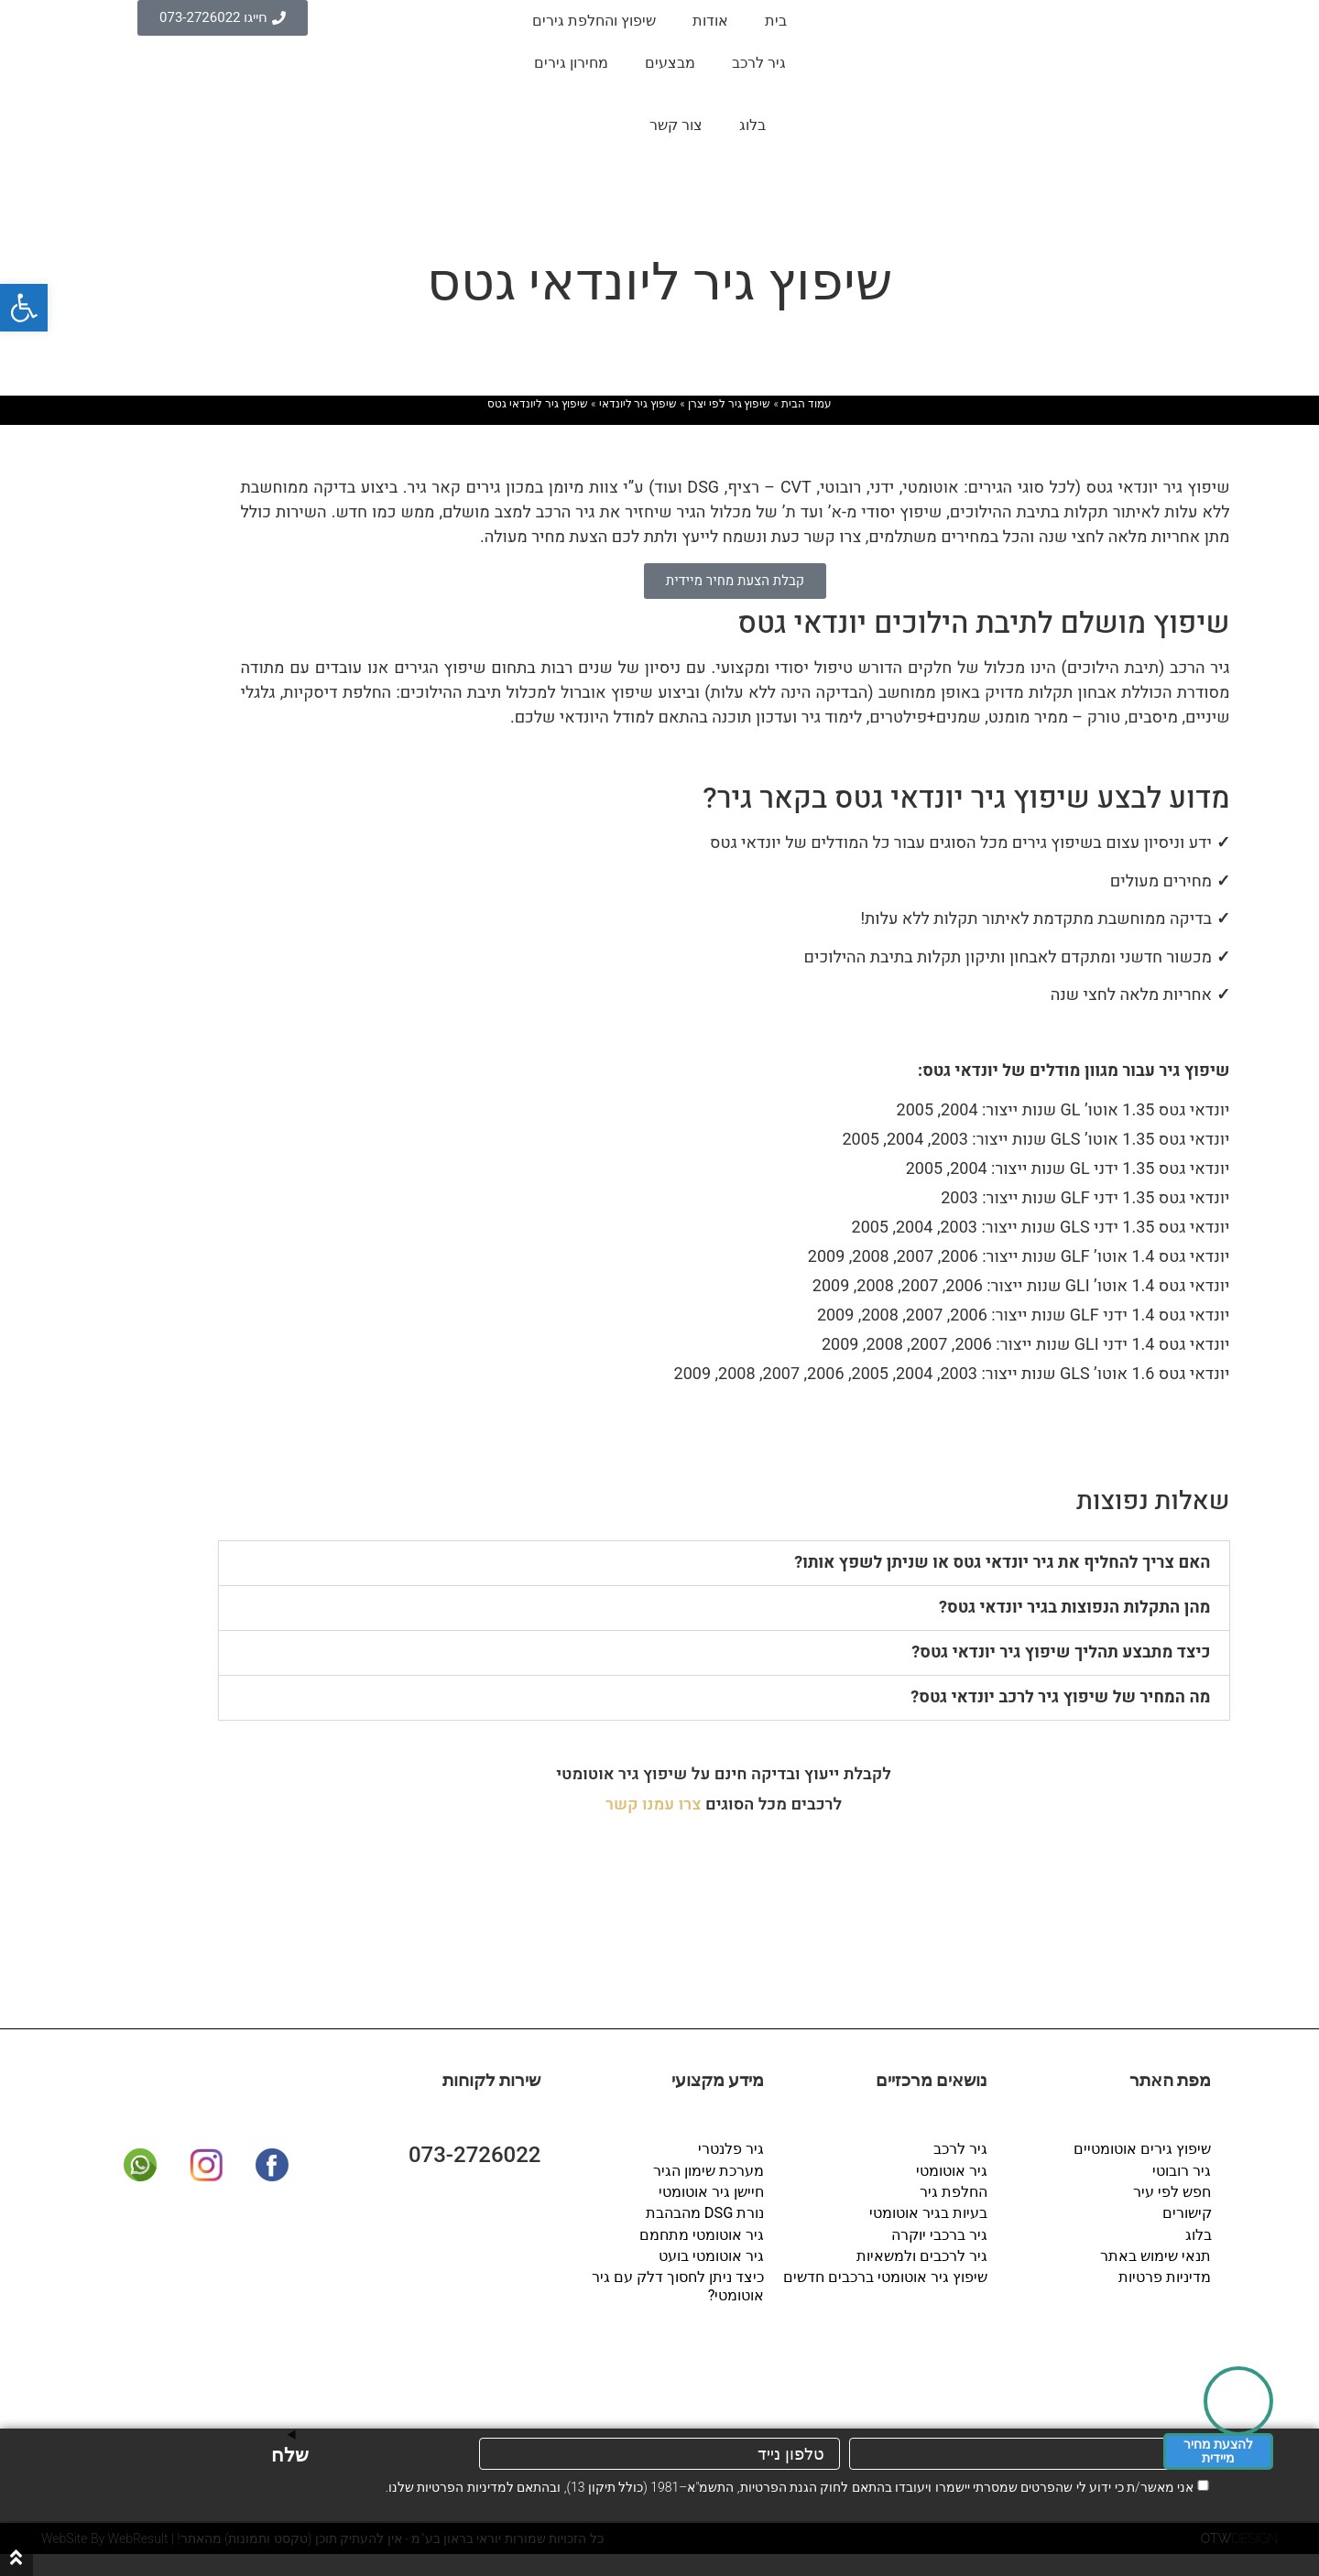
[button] (724, 1563)
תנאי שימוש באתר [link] (1156, 2254)
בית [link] (776, 20)
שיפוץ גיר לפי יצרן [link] (729, 403)
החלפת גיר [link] (954, 2191)
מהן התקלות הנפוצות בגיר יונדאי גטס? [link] (1074, 1607)
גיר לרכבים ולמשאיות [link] (922, 2254)
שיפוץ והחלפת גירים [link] (594, 20)
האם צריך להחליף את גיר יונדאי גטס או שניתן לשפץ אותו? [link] (1002, 1562)
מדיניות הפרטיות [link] (461, 2487)
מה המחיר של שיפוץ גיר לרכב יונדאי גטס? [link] (1060, 1697)
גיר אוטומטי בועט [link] (712, 2254)
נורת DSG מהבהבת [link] (706, 2212)
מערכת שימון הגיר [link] (709, 2170)
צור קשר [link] (676, 125)
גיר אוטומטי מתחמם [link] (702, 2233)
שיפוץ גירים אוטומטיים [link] (1143, 2149)
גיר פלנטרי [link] (732, 2149)
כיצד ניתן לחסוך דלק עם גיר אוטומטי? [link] (679, 2284)
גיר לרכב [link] (759, 62)
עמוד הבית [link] (806, 403)
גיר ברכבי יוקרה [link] (940, 2233)
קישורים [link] (1187, 2212)
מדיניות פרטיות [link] (1165, 2275)
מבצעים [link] (670, 62)
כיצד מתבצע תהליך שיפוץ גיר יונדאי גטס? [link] (1060, 1652)
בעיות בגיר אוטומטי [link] (929, 2212)
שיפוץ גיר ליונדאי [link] (638, 403)
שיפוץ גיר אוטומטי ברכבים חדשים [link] (886, 2275)
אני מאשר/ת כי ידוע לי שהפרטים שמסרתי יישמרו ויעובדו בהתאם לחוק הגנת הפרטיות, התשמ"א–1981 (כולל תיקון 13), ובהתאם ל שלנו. (790, 2487)
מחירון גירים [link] (571, 62)
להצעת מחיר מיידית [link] (1218, 2451)
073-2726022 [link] (475, 2155)
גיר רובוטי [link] (1182, 2170)
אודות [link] (710, 20)
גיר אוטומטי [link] (952, 2170)
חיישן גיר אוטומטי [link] (712, 2191)
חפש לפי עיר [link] (1173, 2191)
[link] (24, 308)
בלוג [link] (752, 125)
